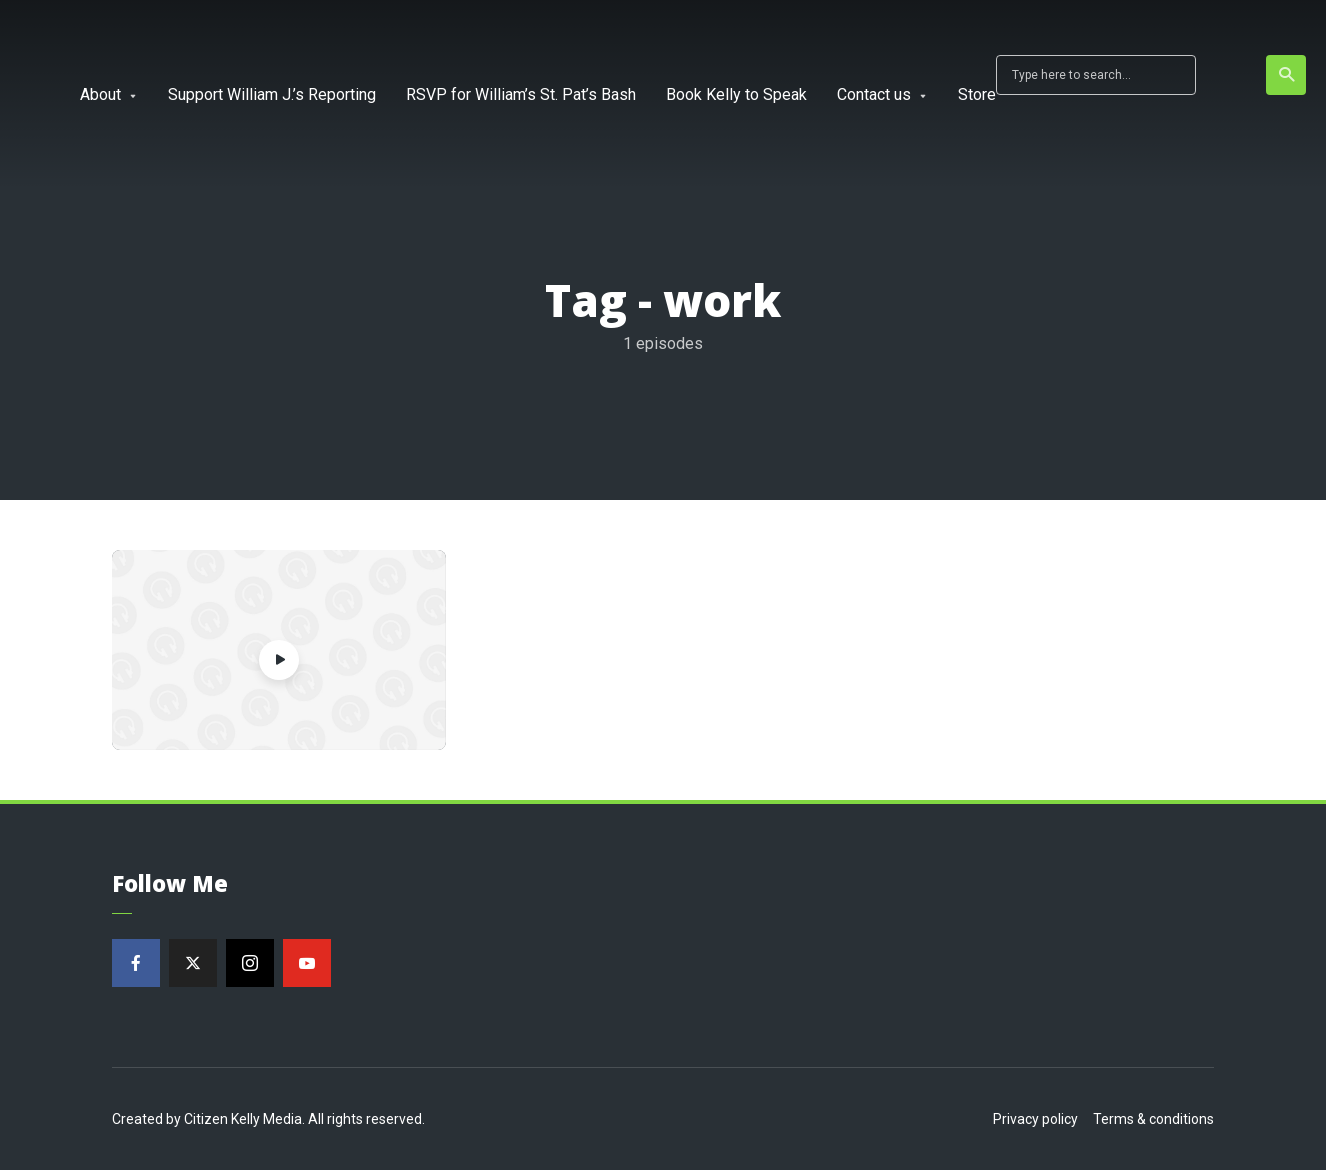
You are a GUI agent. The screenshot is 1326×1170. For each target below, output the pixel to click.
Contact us (874, 94)
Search (1287, 75)
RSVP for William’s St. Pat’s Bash (521, 94)
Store (977, 94)
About (100, 94)
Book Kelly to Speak (736, 94)
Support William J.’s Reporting (272, 94)
